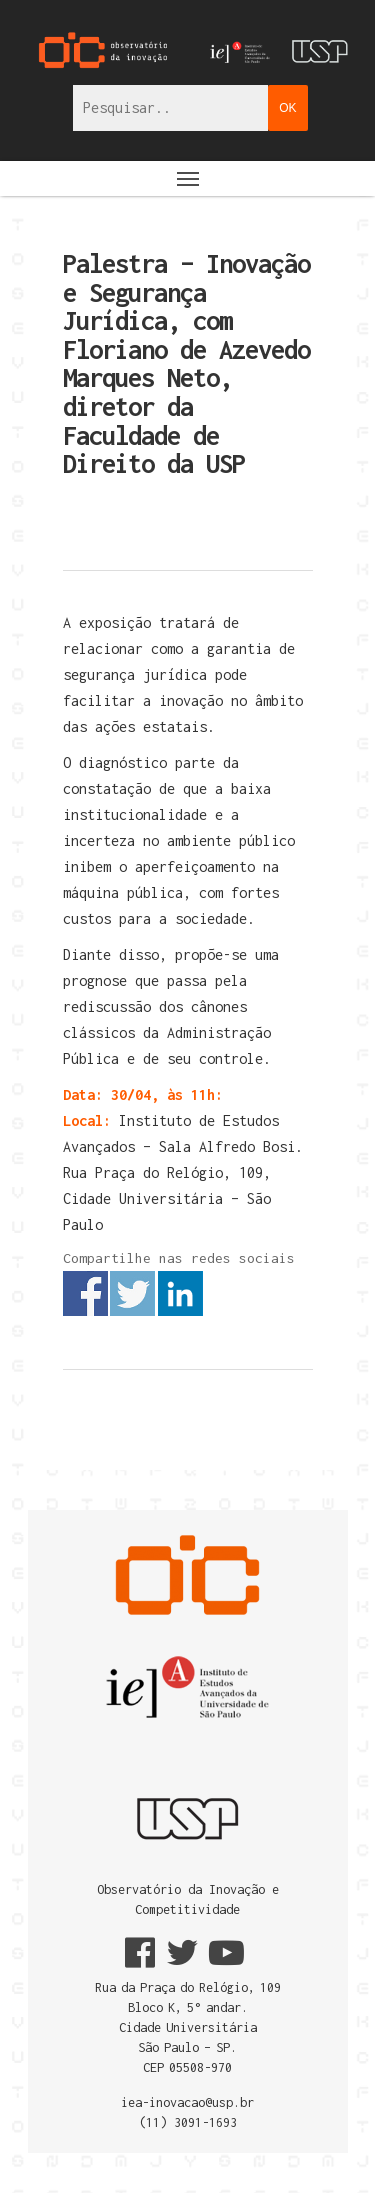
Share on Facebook (85, 1293)
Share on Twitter (132, 1293)
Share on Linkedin (180, 1293)
